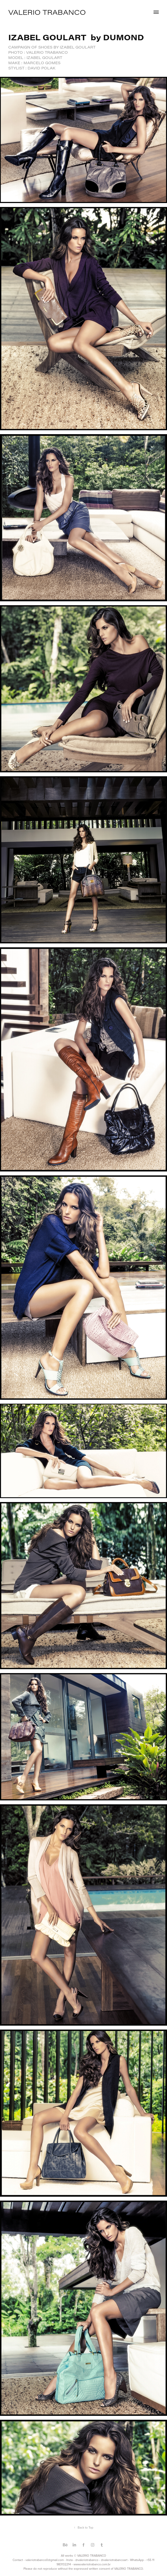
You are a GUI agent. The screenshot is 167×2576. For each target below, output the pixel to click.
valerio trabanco (47, 12)
